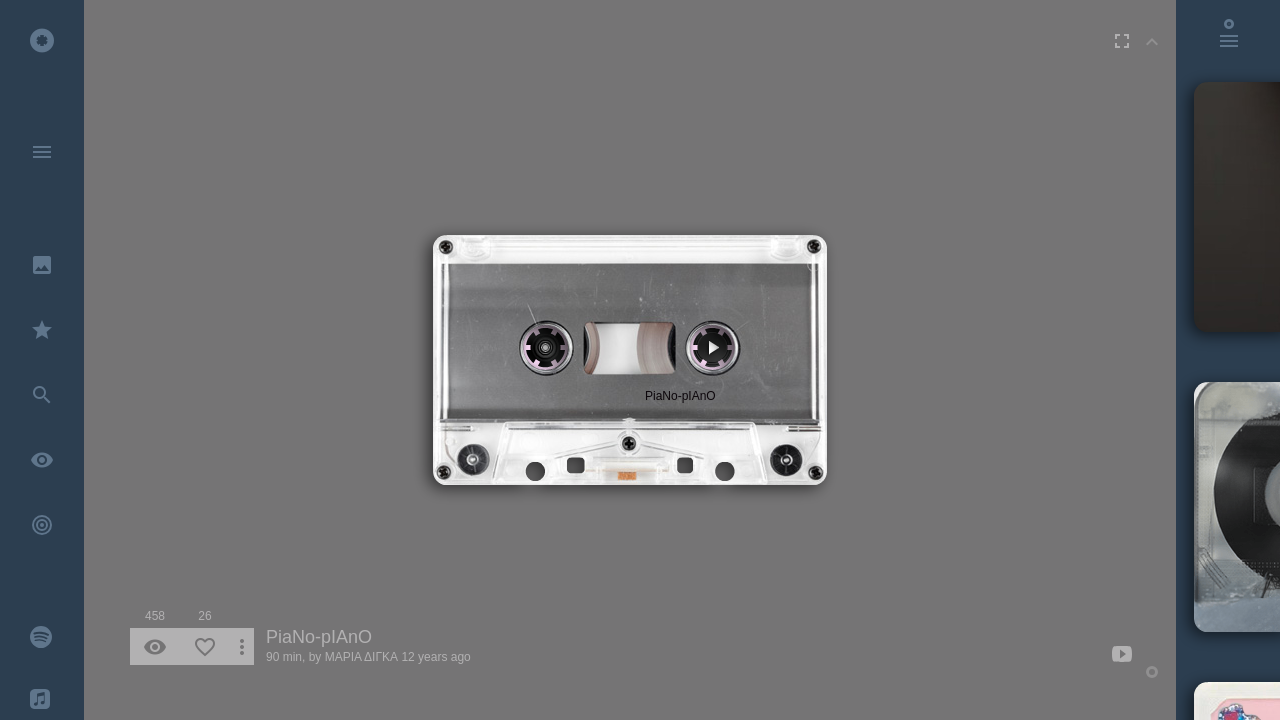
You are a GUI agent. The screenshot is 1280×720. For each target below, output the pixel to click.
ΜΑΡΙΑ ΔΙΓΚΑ (361, 657)
